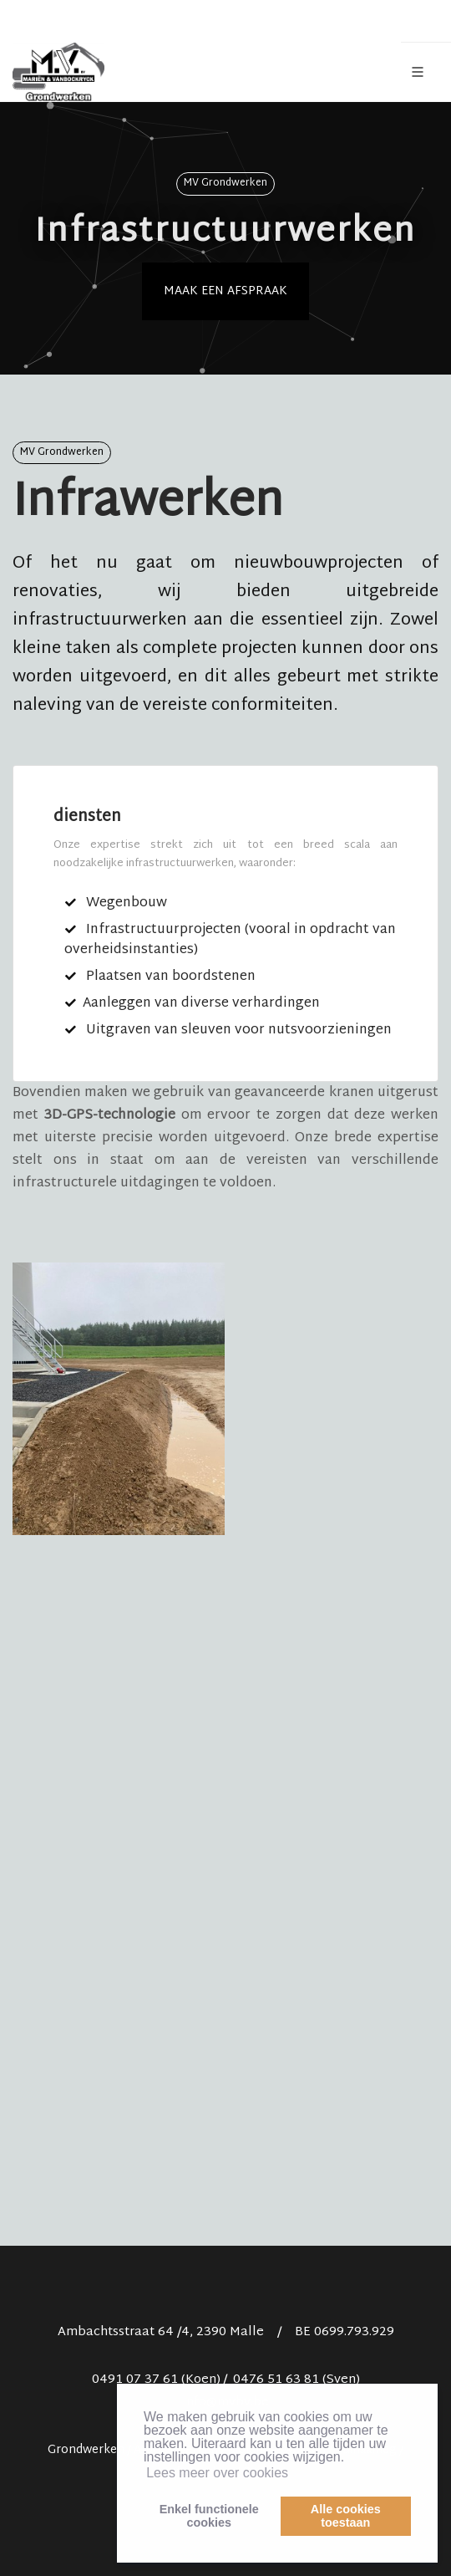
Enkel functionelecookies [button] (209, 2515)
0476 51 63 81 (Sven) (296, 2380)
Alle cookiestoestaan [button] (346, 2515)
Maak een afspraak (225, 291)
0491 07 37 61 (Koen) (156, 2380)
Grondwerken (86, 2450)
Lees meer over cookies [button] (217, 2473)
